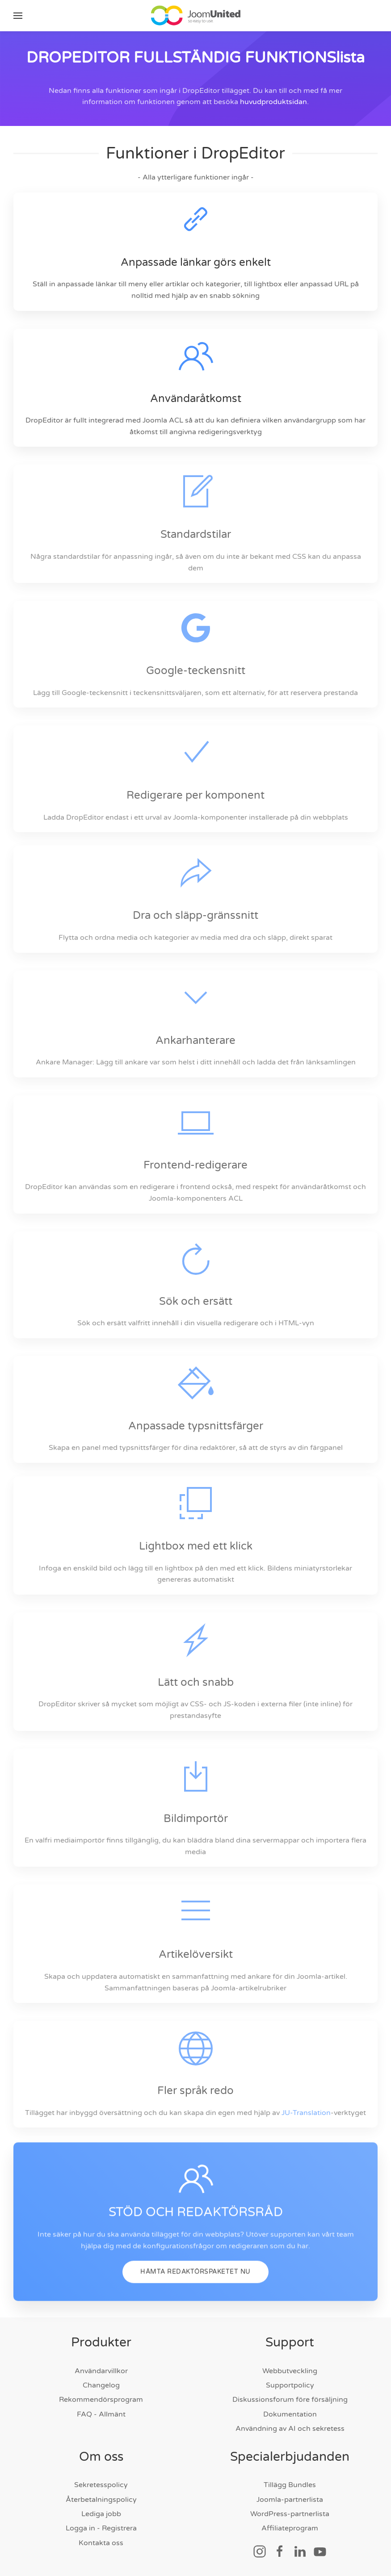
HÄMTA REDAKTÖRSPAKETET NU (195, 2288)
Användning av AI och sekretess (290, 2428)
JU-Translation (306, 2112)
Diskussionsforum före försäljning (290, 2399)
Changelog (101, 2385)
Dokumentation (290, 2414)
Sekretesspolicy (101, 2484)
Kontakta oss (101, 2542)
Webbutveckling (289, 2371)
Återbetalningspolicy (101, 2499)
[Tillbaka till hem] (195, 15)
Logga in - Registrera (101, 2528)
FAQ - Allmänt (101, 2414)
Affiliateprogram (289, 2528)
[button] (17, 15)
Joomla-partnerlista (289, 2499)
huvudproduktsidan (273, 101)
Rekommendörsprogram (101, 2399)
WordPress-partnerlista (289, 2513)
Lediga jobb (101, 2513)
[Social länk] (259, 2551)
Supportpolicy (290, 2385)
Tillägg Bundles (290, 2484)
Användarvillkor (101, 2371)
